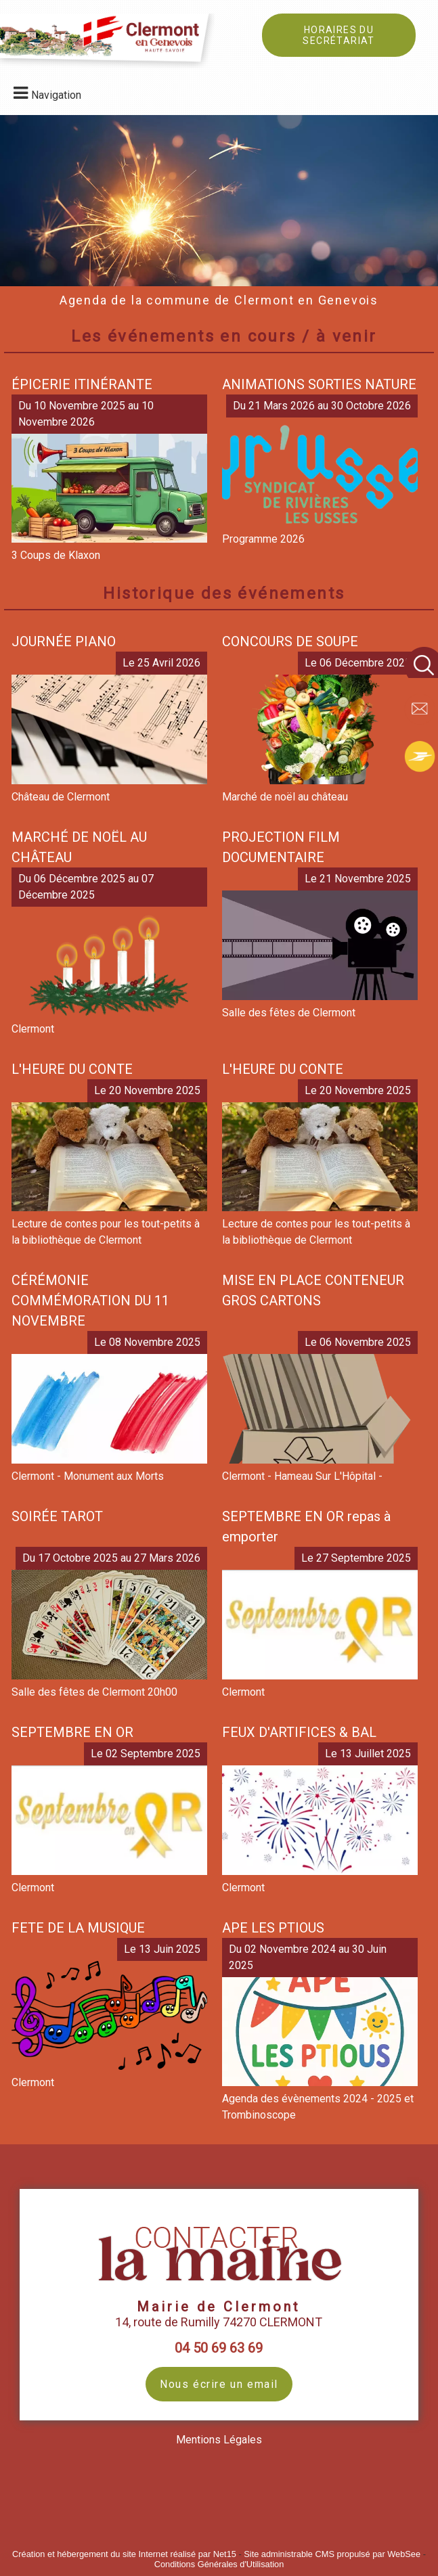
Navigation (56, 95)
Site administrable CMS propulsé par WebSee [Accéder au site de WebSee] (332, 2554)
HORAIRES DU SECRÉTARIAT (338, 35)
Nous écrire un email (219, 2384)
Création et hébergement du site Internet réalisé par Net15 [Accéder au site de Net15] (124, 2554)
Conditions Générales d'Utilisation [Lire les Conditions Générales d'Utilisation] (219, 2564)
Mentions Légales (219, 2439)
